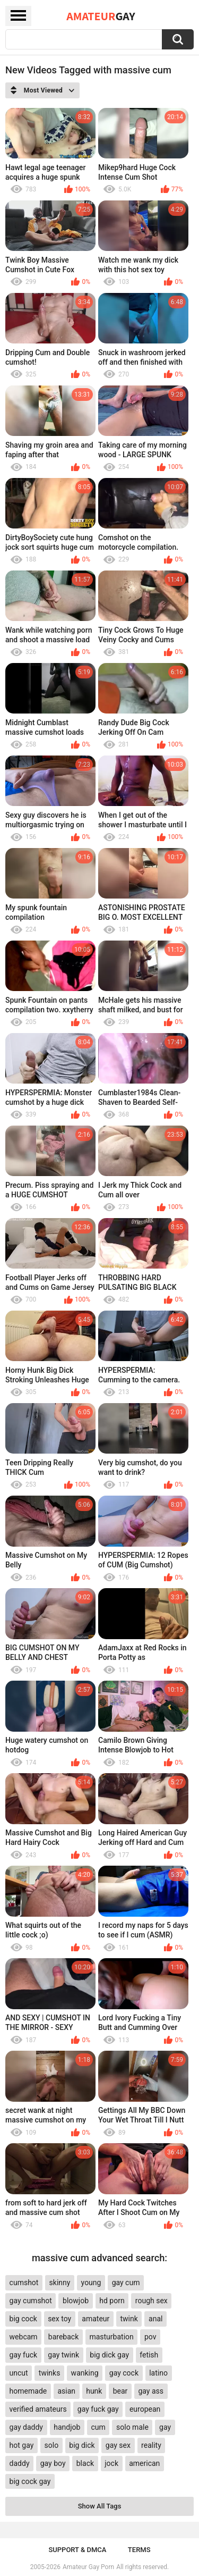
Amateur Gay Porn (88, 2567)
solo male (132, 2427)
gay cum (126, 2282)
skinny (60, 2282)
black (85, 2463)
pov (150, 2336)
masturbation (111, 2336)
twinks (49, 2373)
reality (151, 2445)
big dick (81, 2445)
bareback (63, 2336)
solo (52, 2445)
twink (129, 2318)
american (144, 2463)
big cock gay (30, 2481)
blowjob (76, 2300)
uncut (19, 2373)
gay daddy (26, 2427)
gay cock (124, 2373)
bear (120, 2391)
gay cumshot (31, 2300)
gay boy (53, 2463)
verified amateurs (38, 2409)
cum (98, 2427)
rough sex (151, 2300)
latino (158, 2373)
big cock (23, 2318)
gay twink (63, 2355)
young (91, 2282)
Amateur (100, 16)
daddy (20, 2463)
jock (111, 2463)
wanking (85, 2373)
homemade (28, 2391)
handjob (67, 2427)
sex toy (59, 2318)
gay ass (150, 2391)
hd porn (111, 2300)
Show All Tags (100, 2506)
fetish (149, 2355)
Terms (139, 2550)
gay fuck (23, 2355)
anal (155, 2318)
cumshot (24, 2282)
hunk (94, 2391)
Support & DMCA (77, 2550)
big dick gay (109, 2355)
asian (66, 2391)
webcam (24, 2336)
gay (165, 2427)
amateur (95, 2318)
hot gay (22, 2445)
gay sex (118, 2445)
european (144, 2409)
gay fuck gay (98, 2409)
